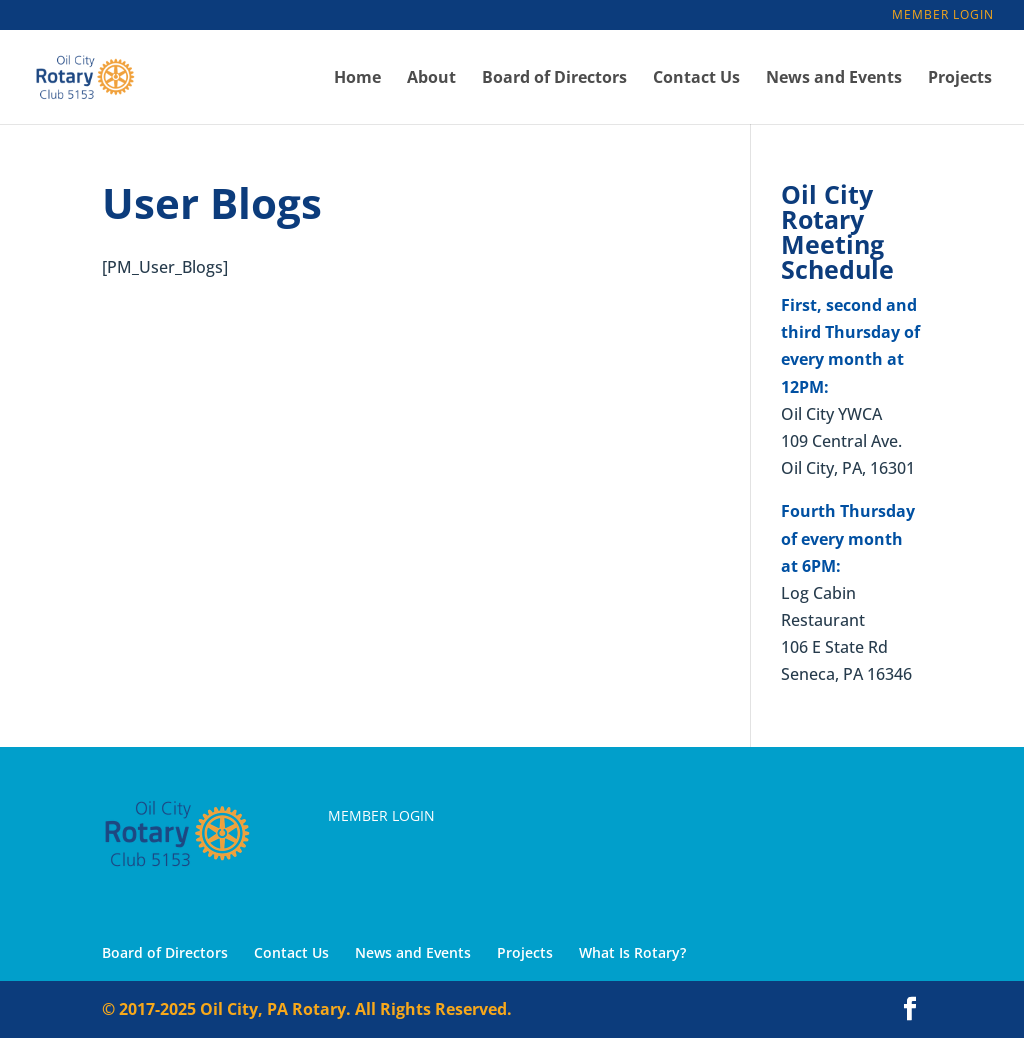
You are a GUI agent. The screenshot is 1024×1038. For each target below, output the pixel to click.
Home (357, 79)
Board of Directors (554, 79)
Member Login (943, 16)
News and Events (834, 79)
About (431, 79)
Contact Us (696, 79)
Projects (960, 79)
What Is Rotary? (632, 952)
